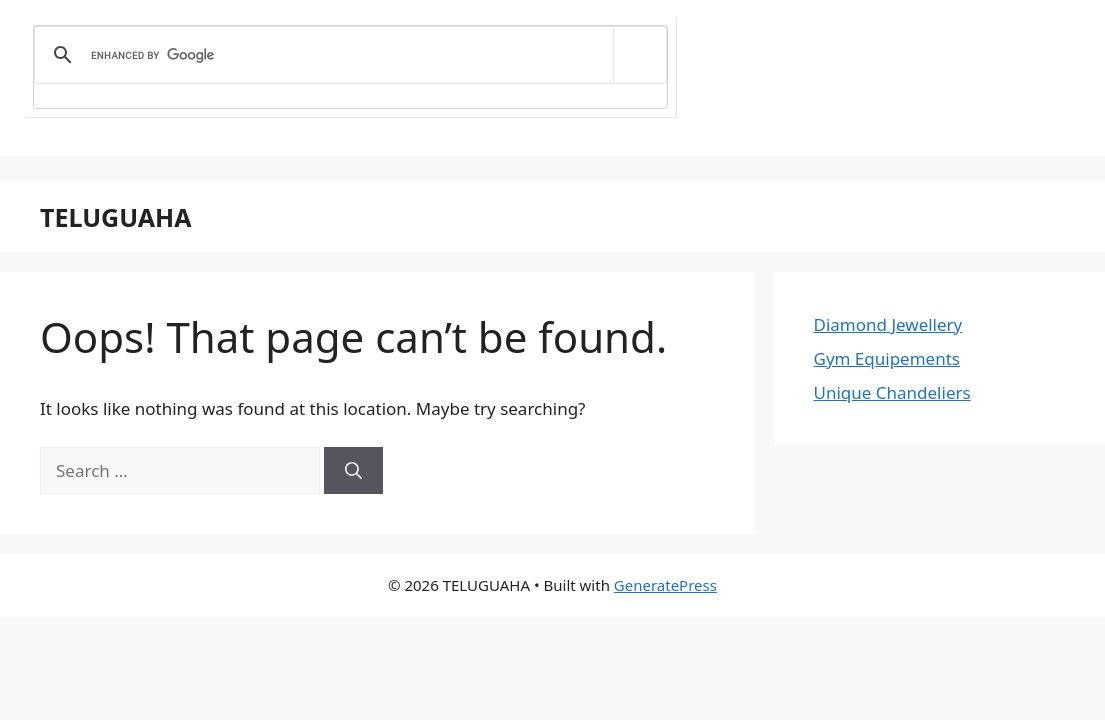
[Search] (353, 471)
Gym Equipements (887, 358)
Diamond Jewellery (888, 324)
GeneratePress (665, 585)
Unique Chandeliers (892, 392)
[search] (347, 55)
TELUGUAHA (116, 217)
